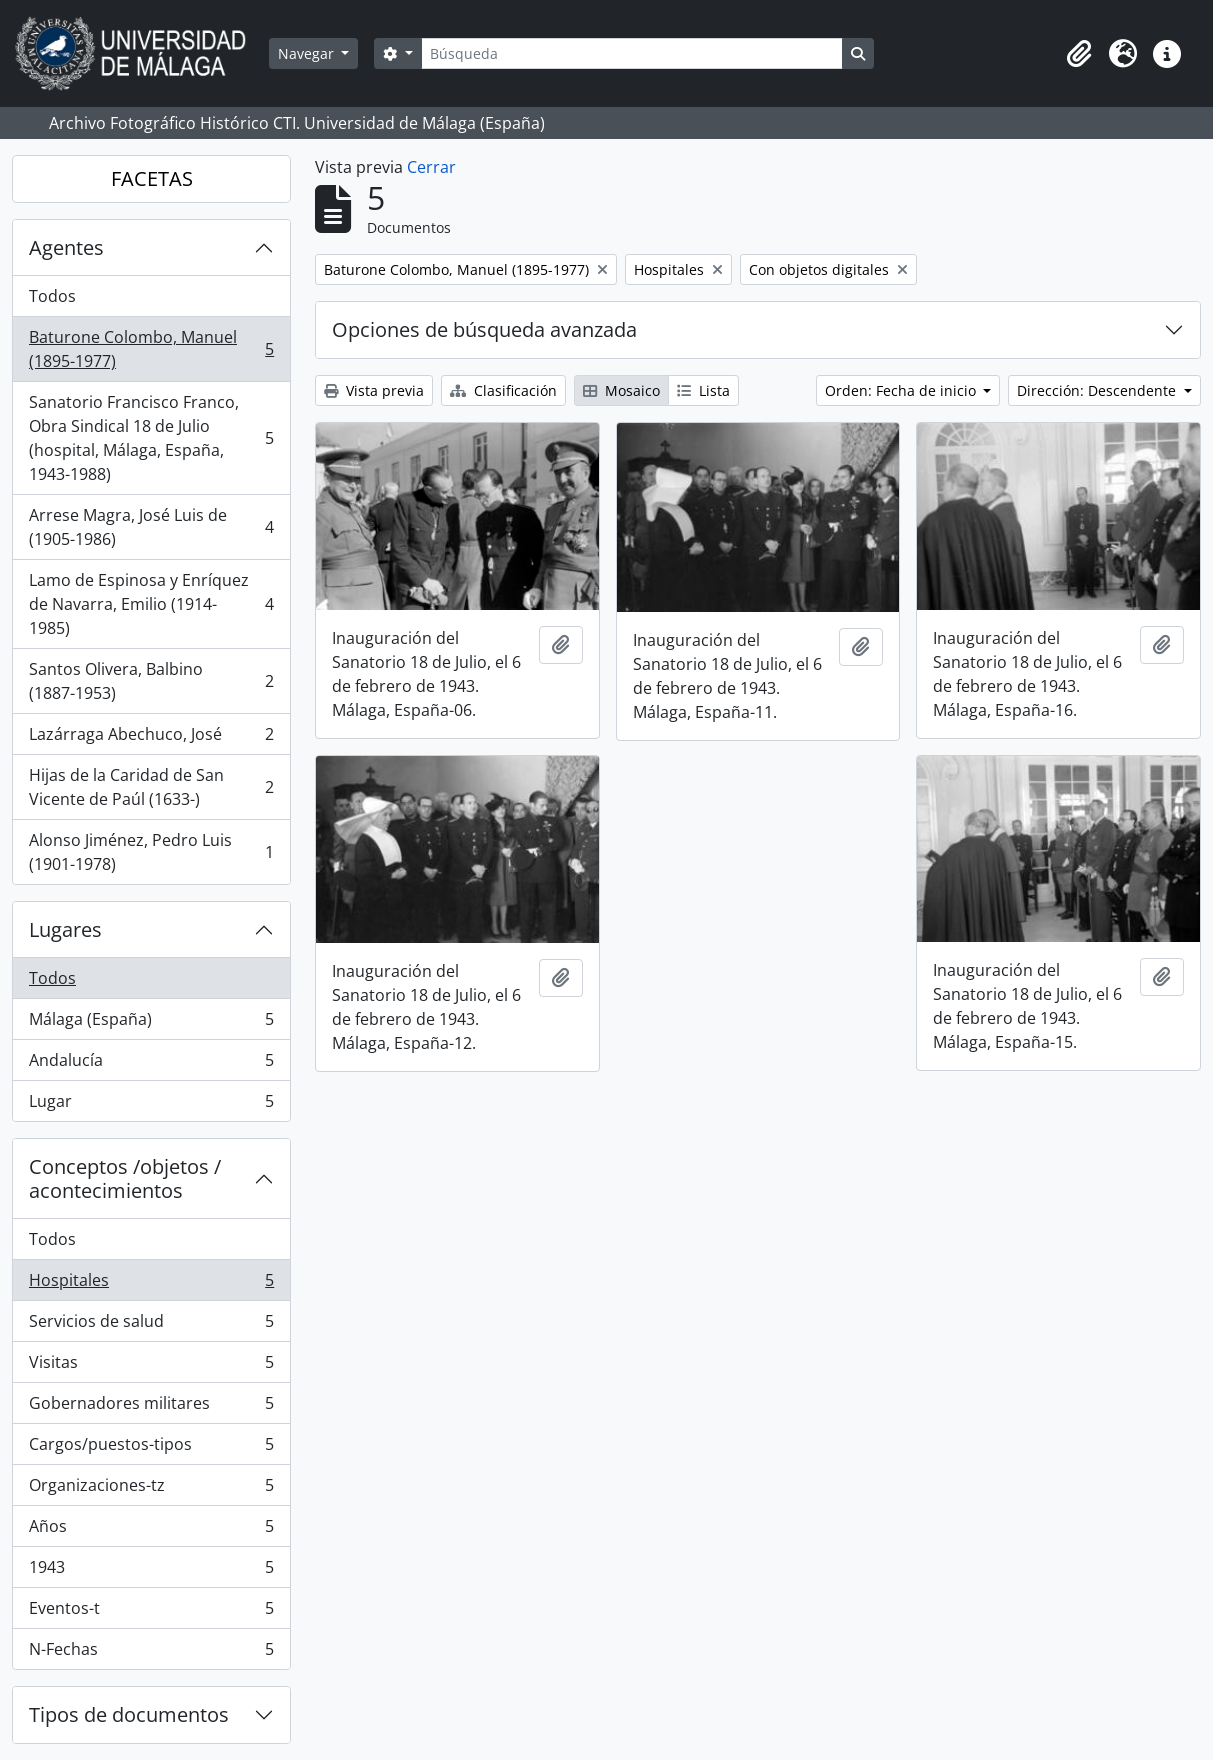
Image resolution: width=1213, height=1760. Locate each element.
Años (151, 1530)
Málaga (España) (151, 1023)
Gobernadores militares (151, 1407)
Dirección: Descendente (1098, 390)
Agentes (66, 247)
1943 (151, 1571)
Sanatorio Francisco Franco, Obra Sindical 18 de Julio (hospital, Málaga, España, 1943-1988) (151, 438)
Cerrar (431, 167)
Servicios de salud (151, 1325)
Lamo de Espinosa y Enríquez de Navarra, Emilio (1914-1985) (151, 604)
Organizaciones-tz (151, 1489)
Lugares (65, 929)
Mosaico (621, 390)
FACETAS (152, 178)
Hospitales (151, 1284)
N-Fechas (151, 1653)
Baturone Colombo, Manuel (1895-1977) (151, 349)
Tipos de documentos (129, 1714)
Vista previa (374, 390)
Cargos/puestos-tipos (151, 1448)
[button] (1079, 54)
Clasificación (503, 390)
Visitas (151, 1366)
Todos (52, 296)
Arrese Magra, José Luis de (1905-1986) (151, 527)
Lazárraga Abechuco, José (151, 738)
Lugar (151, 1105)
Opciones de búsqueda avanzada (484, 329)
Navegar (308, 53)
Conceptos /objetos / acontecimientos (125, 1178)
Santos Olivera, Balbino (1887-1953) (151, 681)
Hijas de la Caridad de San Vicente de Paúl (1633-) (151, 787)
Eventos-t (151, 1612)
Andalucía (151, 1064)
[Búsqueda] (632, 53)
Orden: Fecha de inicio (902, 390)
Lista (703, 390)
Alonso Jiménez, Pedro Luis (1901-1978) (151, 852)
